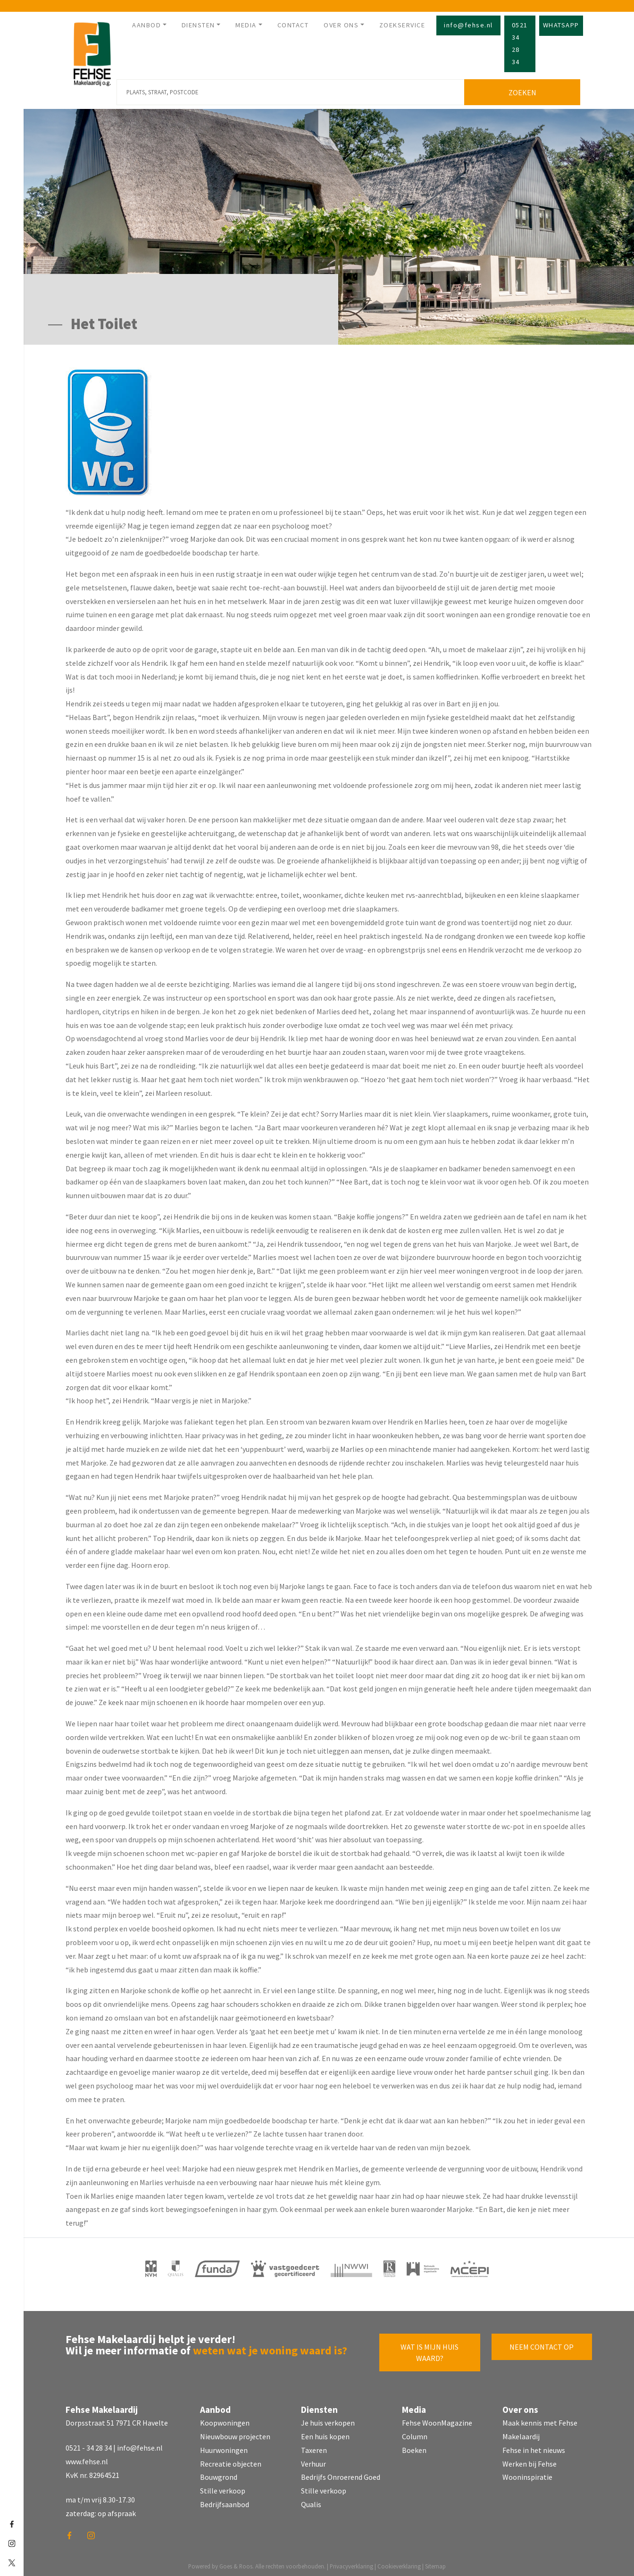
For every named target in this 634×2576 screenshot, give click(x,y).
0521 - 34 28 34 (89, 2444)
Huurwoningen (224, 2447)
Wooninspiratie (527, 2473)
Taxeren (314, 2447)
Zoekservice (402, 25)
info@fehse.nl (468, 25)
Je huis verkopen (328, 2419)
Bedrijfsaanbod (224, 2501)
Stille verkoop (222, 2487)
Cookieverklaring (399, 2563)
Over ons (341, 25)
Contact (293, 25)
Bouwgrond (218, 2473)
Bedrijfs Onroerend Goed (340, 2473)
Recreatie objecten (230, 2460)
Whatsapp (561, 25)
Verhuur (313, 2460)
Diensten (198, 25)
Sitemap (435, 2563)
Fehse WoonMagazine (437, 2419)
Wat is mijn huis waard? (429, 2349)
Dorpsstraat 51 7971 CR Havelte (117, 2419)
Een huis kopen (325, 2433)
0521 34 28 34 (520, 43)
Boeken (414, 2447)
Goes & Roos (235, 2563)
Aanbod (146, 25)
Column (414, 2433)
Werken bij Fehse (529, 2460)
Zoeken (524, 89)
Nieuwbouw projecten (235, 2433)
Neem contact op (541, 2343)
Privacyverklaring (351, 2563)
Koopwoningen (225, 2419)
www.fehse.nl (87, 2458)
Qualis (311, 2501)
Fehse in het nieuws (533, 2447)
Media (246, 25)
